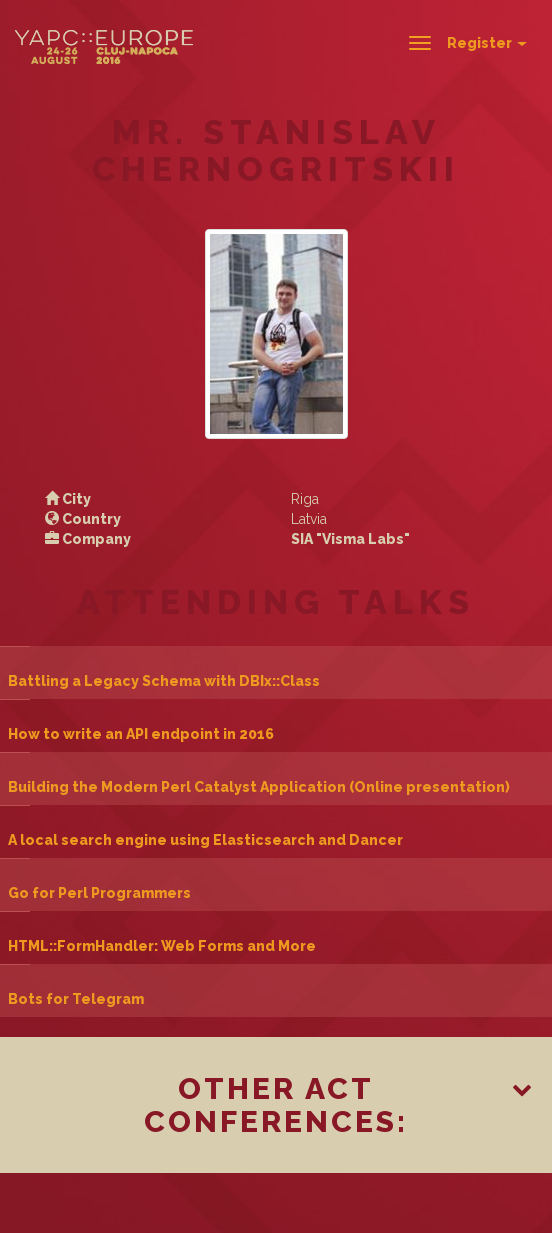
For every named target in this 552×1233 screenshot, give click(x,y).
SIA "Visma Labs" (350, 539)
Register (487, 43)
